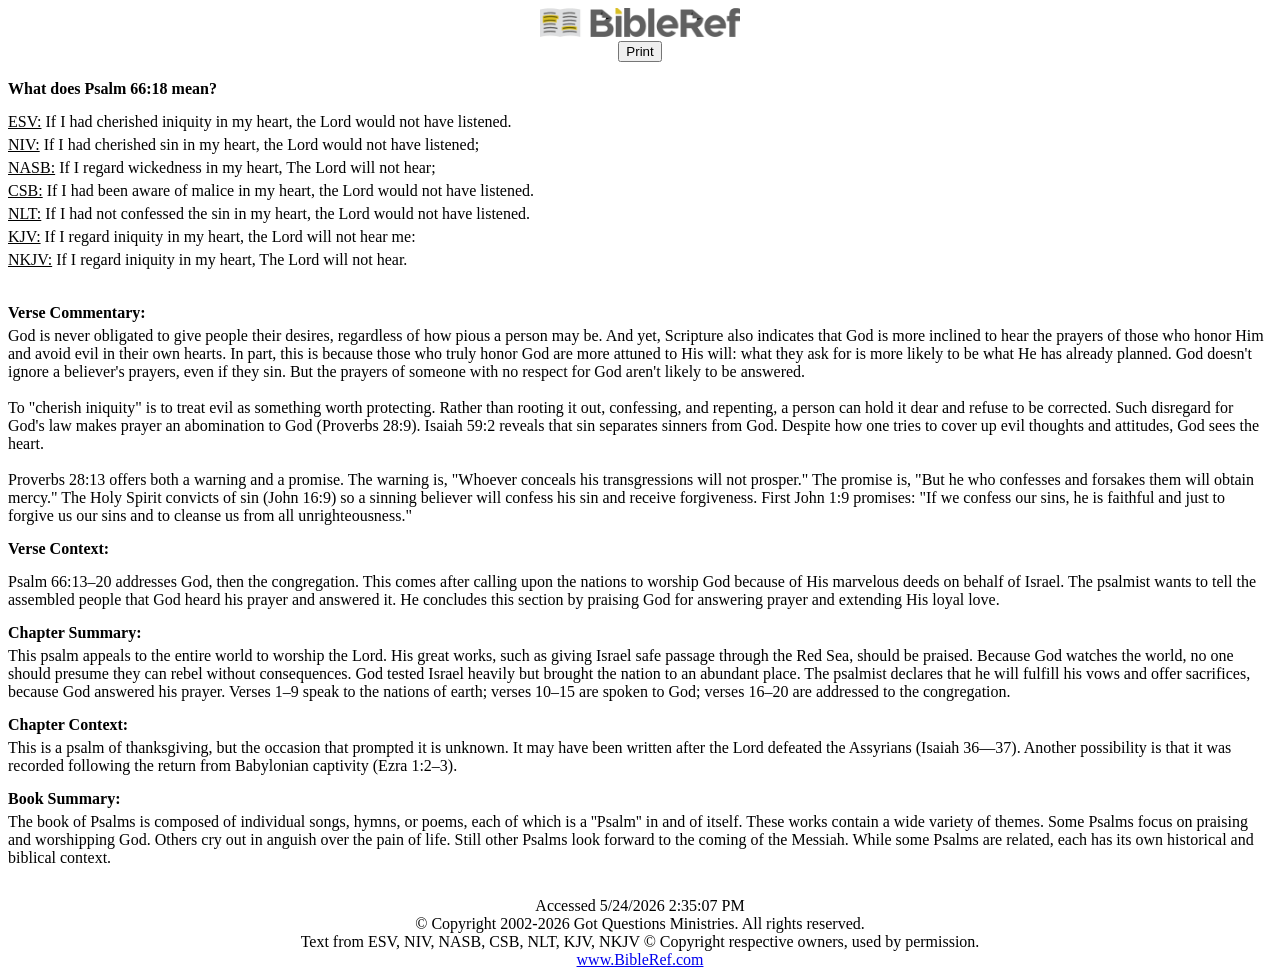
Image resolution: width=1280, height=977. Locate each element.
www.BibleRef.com (640, 959)
